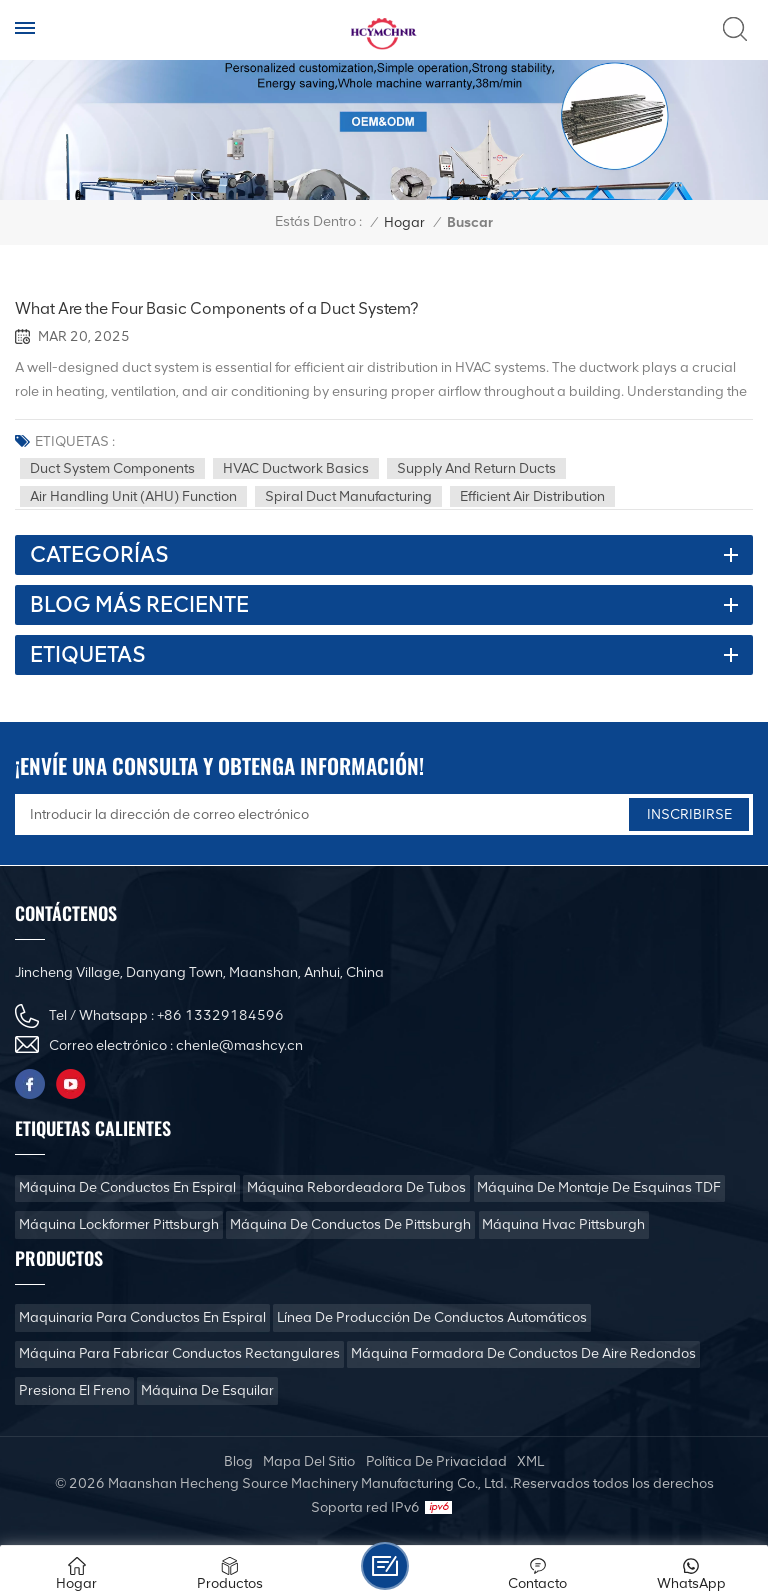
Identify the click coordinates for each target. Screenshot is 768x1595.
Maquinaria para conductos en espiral (142, 1317)
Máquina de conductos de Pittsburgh (350, 1224)
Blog (238, 1461)
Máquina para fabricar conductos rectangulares (179, 1353)
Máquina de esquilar (207, 1390)
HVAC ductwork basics (296, 468)
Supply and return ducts (476, 468)
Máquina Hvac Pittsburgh (563, 1224)
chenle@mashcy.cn (239, 1045)
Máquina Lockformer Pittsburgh (119, 1224)
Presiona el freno (74, 1390)
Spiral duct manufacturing (348, 496)
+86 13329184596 (220, 1015)
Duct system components (112, 468)
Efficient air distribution (532, 496)
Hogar (404, 222)
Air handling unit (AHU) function (133, 496)
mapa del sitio (309, 1461)
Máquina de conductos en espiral (127, 1187)
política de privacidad (436, 1461)
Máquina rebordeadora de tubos (356, 1187)
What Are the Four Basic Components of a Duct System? (216, 309)
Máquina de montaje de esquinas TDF (599, 1187)
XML (530, 1461)
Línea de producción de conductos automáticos (432, 1317)
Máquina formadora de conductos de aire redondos (523, 1353)
